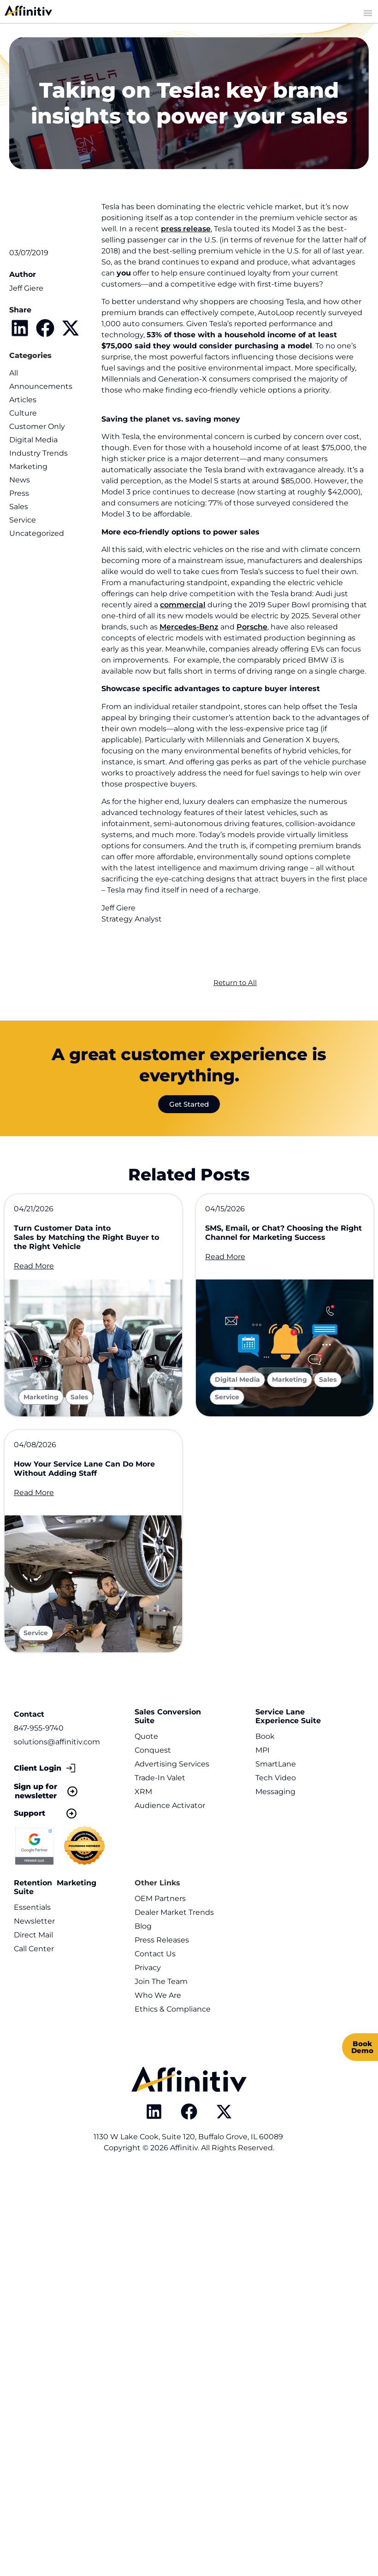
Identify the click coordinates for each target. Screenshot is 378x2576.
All (13, 373)
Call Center (34, 1951)
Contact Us (155, 1956)
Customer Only (37, 426)
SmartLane (275, 1766)
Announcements (40, 386)
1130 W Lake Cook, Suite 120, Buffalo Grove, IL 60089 (189, 2139)
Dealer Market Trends (174, 1915)
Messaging (275, 1794)
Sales (18, 506)
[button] (19, 327)
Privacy (148, 1970)
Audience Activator (170, 1808)
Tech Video (275, 1780)
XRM (143, 1794)
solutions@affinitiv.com (57, 1744)
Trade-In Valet (160, 1780)
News (19, 479)
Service (22, 520)
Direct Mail (33, 1937)
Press (19, 493)
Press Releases (162, 1942)
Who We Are (158, 1998)
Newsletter (34, 1923)
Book (265, 1739)
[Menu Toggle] (367, 13)
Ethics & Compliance (173, 2011)
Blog (143, 1929)
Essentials (32, 1910)
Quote (146, 1739)
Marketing (28, 466)
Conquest (153, 1753)
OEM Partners (160, 1901)
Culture (23, 413)
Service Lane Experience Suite (288, 1719)
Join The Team (161, 1984)
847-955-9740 (39, 1730)
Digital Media (33, 439)
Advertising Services (172, 1766)
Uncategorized (36, 533)
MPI (262, 1753)
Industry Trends (38, 453)
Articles (22, 399)
